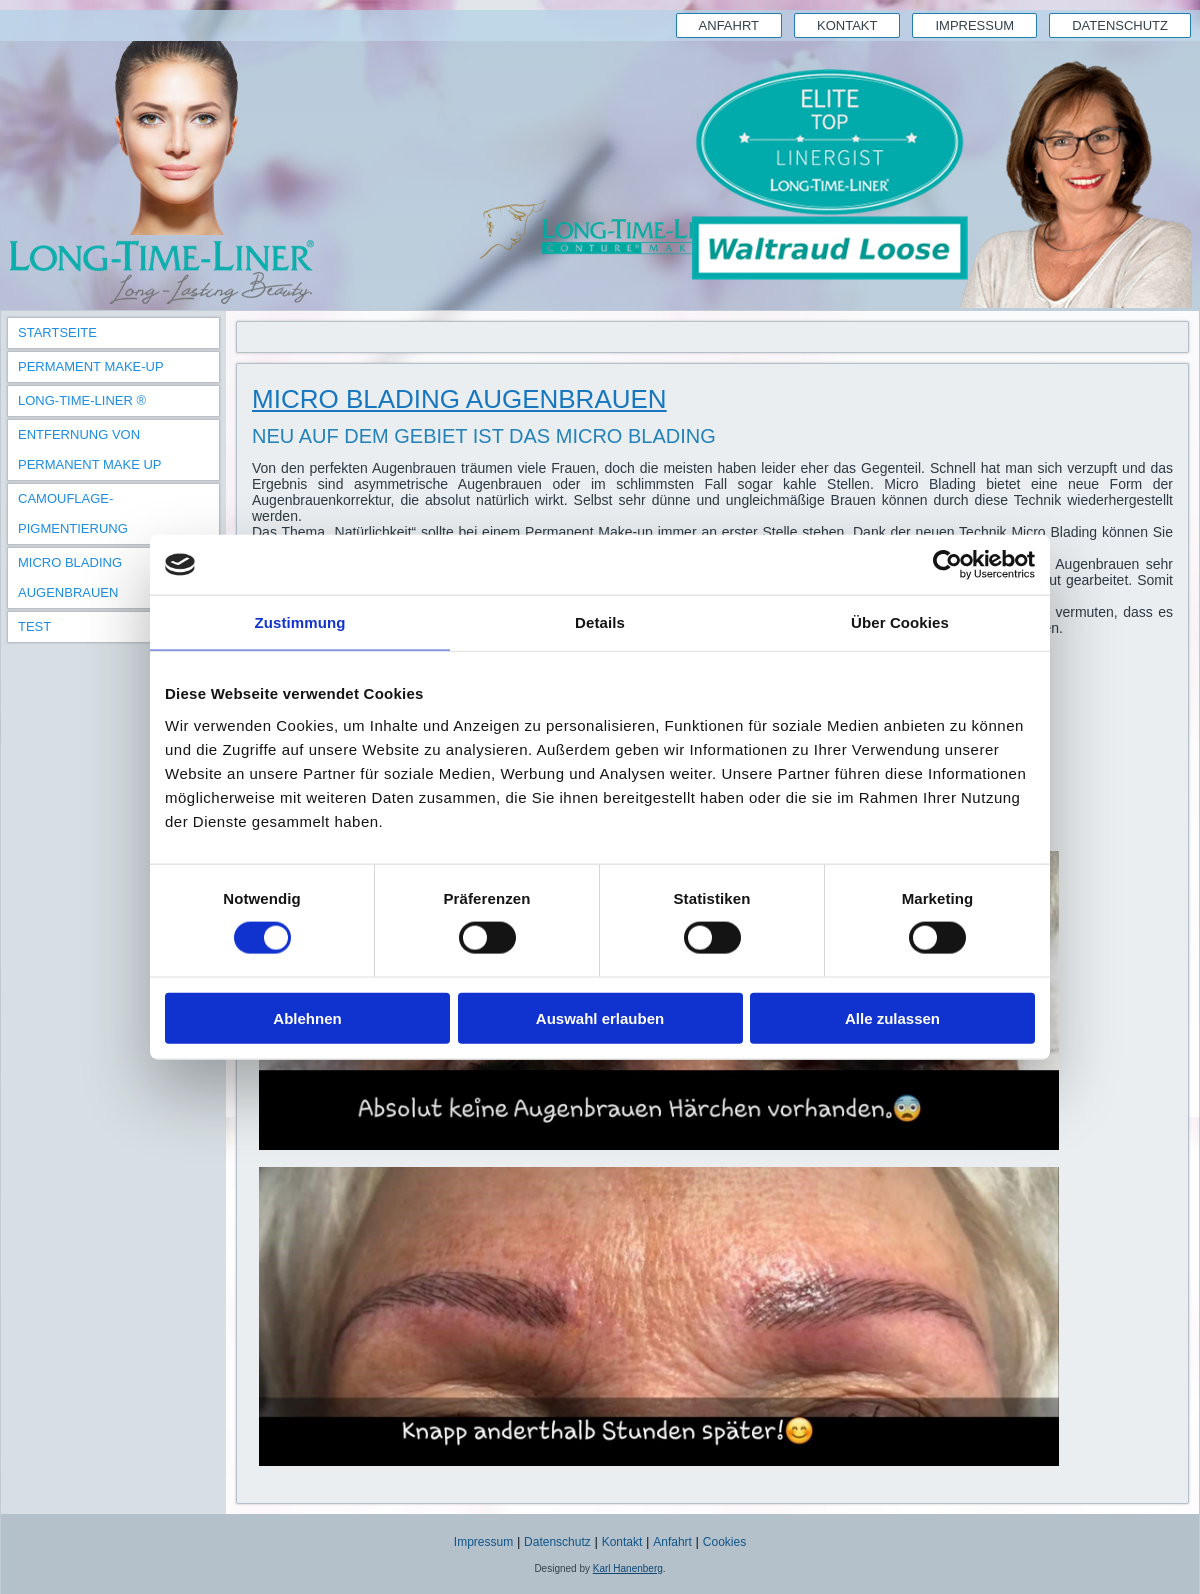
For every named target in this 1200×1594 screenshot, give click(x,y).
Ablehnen (307, 1017)
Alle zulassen (892, 1017)
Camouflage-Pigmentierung (73, 513)
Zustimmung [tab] (300, 622)
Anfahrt (729, 25)
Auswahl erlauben (600, 1017)
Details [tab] (600, 622)
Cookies (724, 1542)
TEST (34, 626)
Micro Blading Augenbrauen (70, 577)
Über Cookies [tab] (900, 622)
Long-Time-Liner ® (82, 400)
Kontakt (847, 25)
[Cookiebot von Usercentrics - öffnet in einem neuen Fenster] (947, 565)
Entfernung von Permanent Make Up (90, 449)
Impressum (974, 25)
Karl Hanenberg (628, 1568)
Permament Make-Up (91, 366)
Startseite (57, 332)
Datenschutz (1120, 25)
